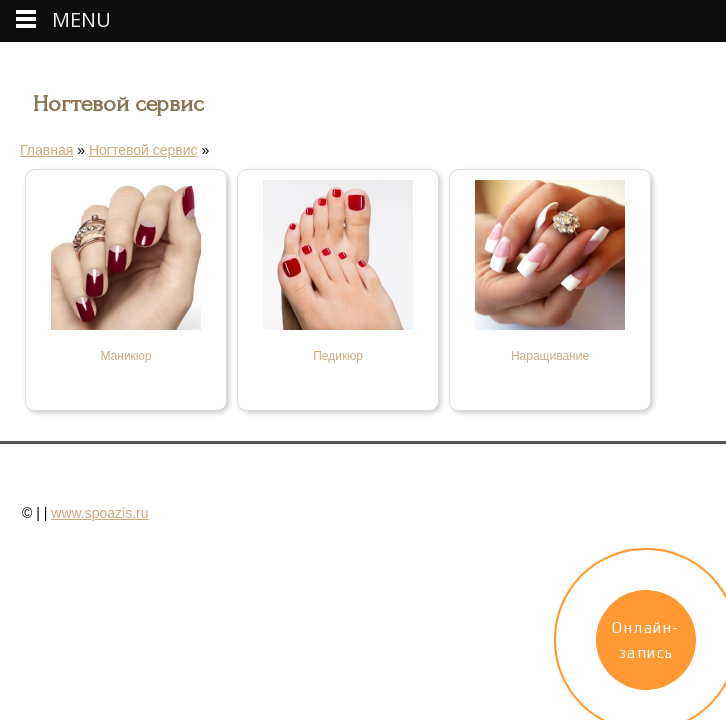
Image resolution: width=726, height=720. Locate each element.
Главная (46, 150)
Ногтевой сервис (143, 150)
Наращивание (550, 356)
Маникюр (125, 356)
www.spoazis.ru (99, 513)
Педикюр (338, 356)
